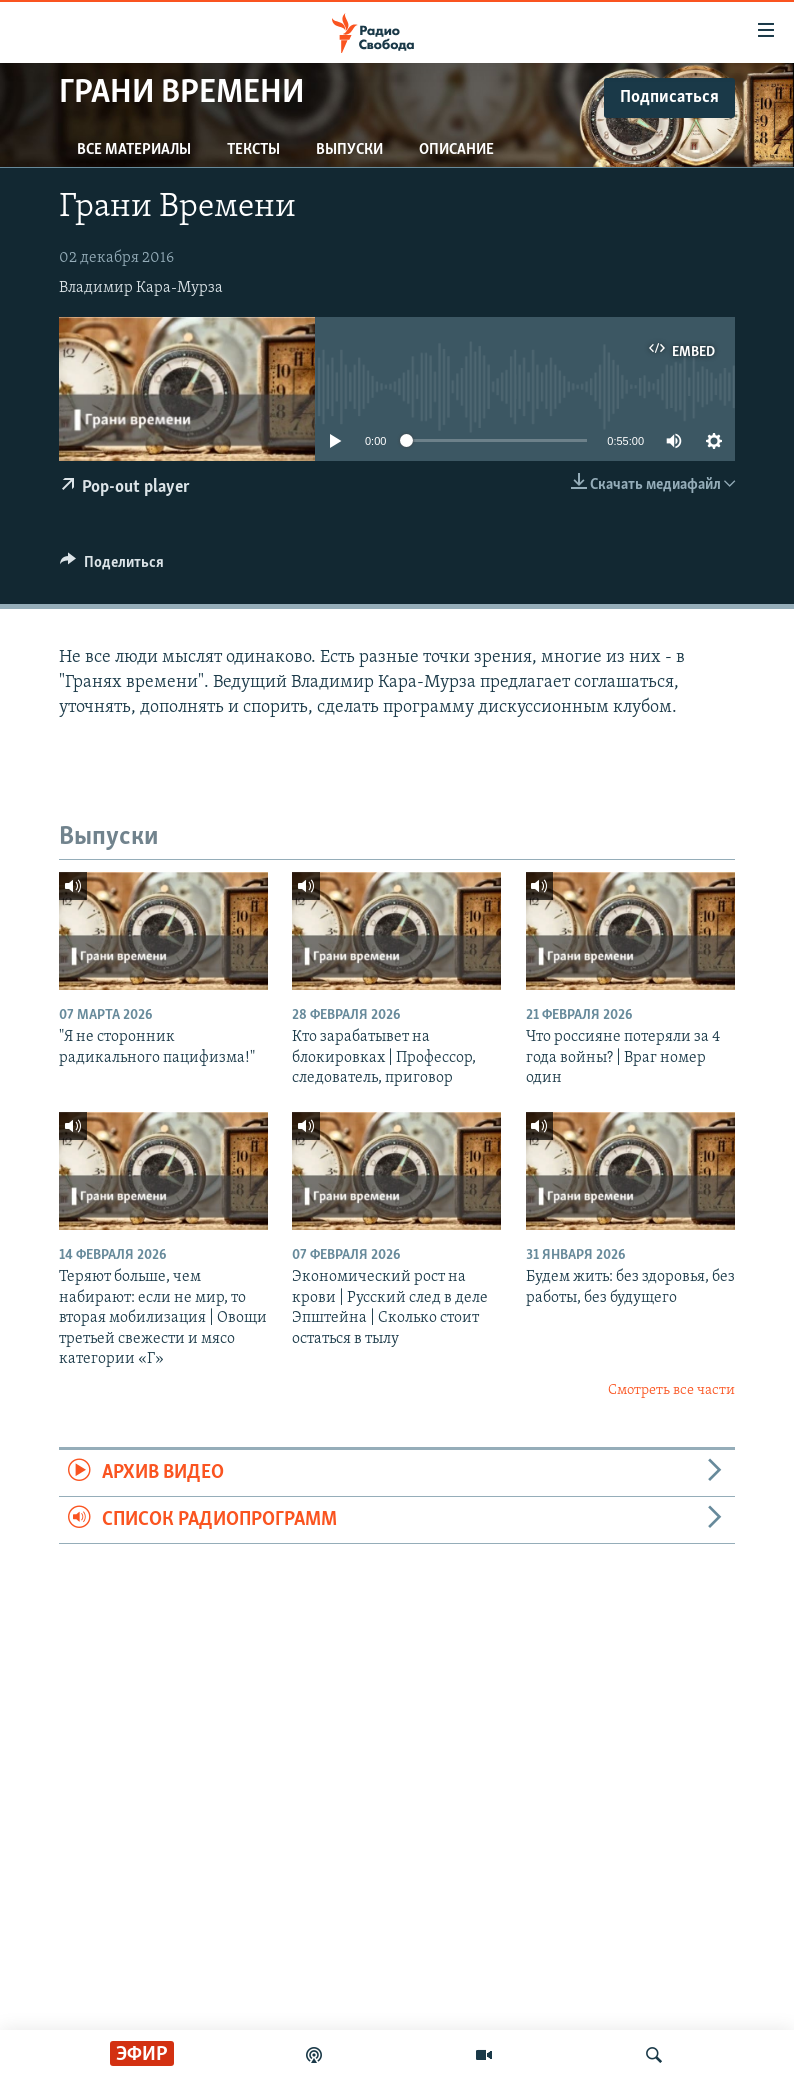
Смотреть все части (671, 1390)
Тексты (253, 150)
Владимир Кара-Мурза (141, 288)
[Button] (112, 567)
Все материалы (134, 150)
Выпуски (349, 150)
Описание (456, 150)
